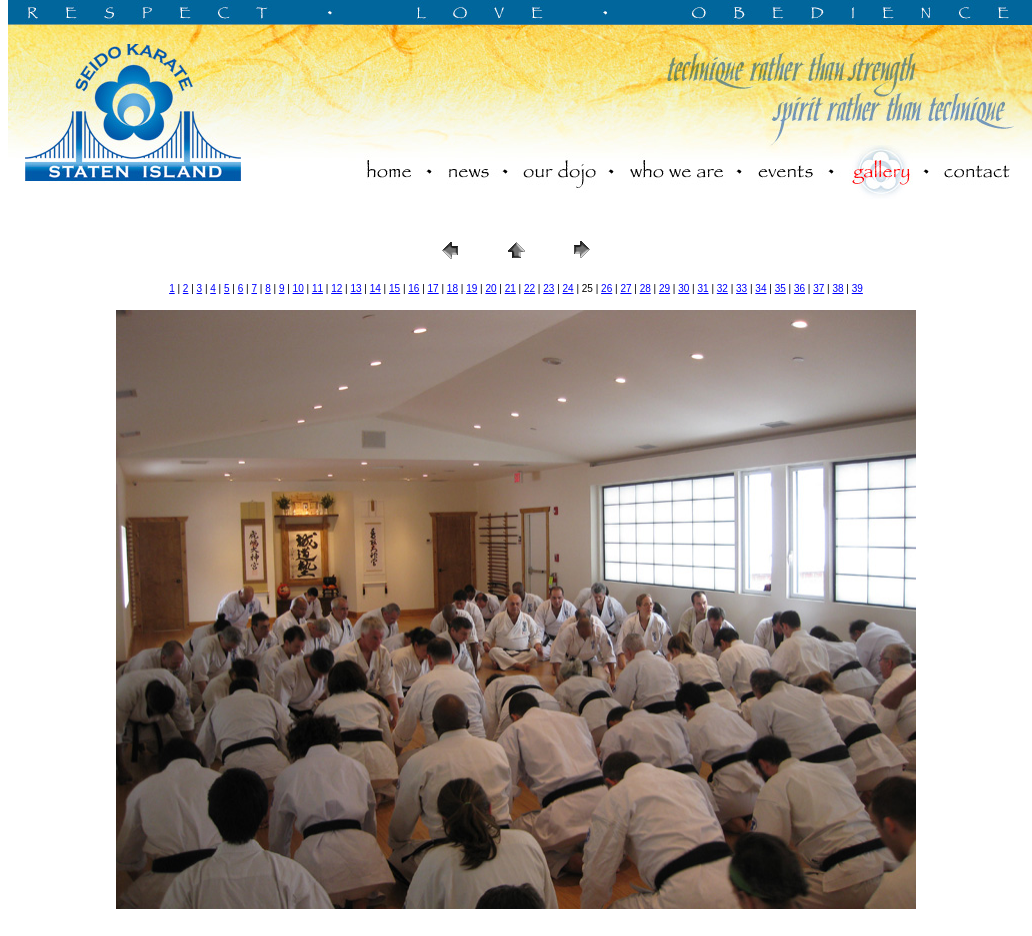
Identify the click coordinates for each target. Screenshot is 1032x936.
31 (703, 288)
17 (433, 288)
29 (664, 288)
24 (568, 288)
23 (548, 288)
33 (741, 288)
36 (799, 288)
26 (606, 288)
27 (625, 288)
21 (510, 288)
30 (683, 288)
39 (857, 288)
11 (317, 288)
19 (471, 288)
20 (490, 288)
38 (837, 288)
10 (298, 288)
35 (780, 288)
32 (722, 288)
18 (452, 288)
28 (645, 288)
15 (394, 288)
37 (818, 288)
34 (760, 288)
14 (375, 288)
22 (529, 288)
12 (336, 288)
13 (355, 288)
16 (413, 288)
